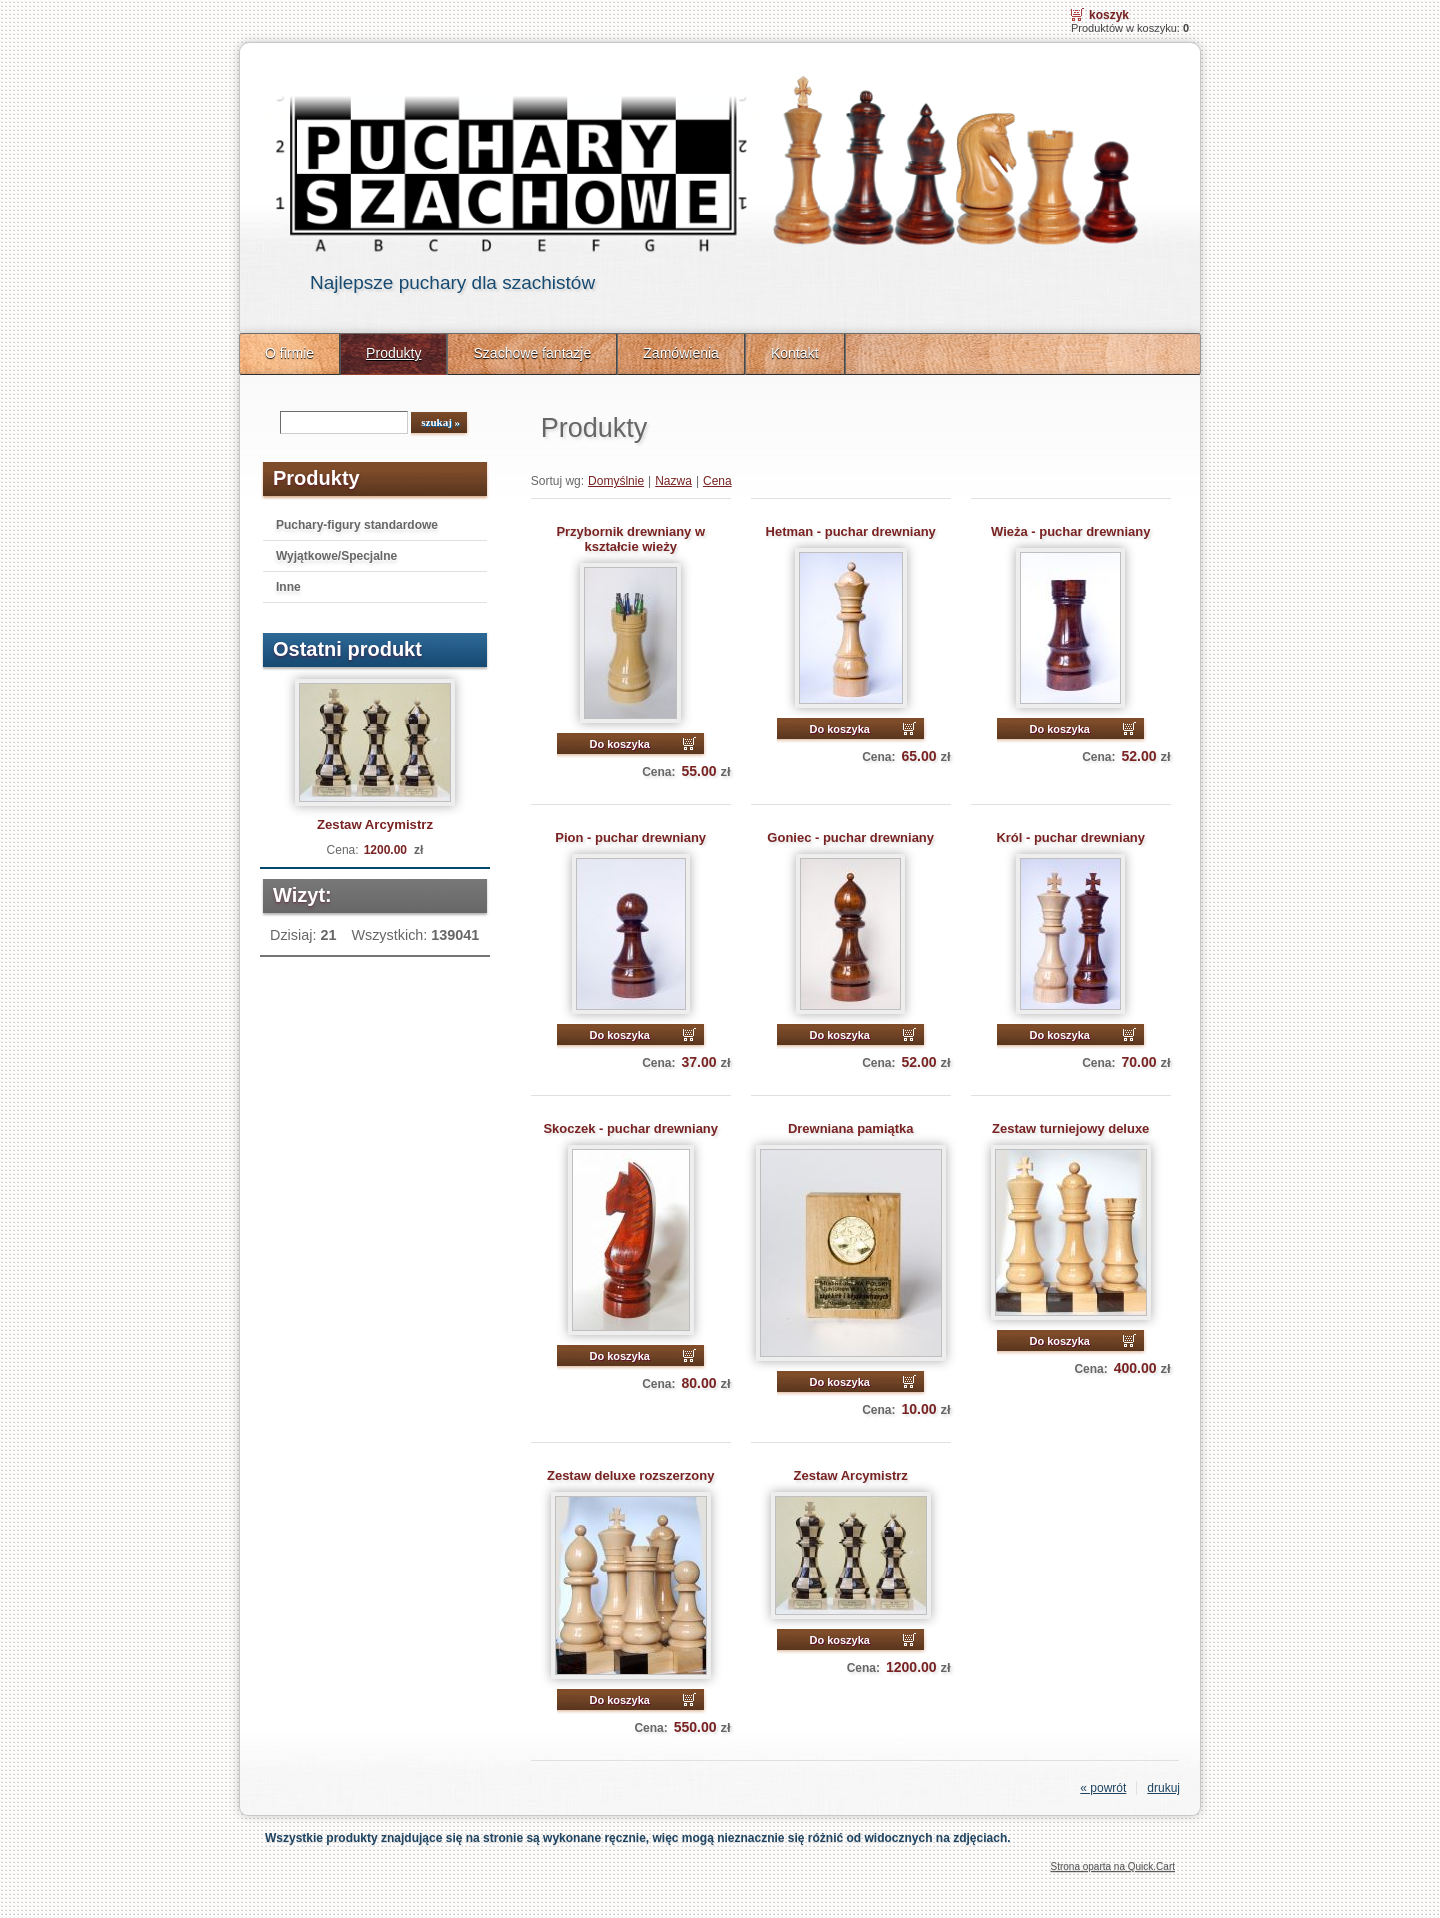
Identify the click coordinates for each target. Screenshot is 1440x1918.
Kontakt (795, 353)
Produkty (393, 353)
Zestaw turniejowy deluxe (1070, 1128)
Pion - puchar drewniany (630, 837)
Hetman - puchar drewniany (851, 531)
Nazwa (673, 481)
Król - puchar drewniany (1070, 837)
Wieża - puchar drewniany (1070, 531)
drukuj (1163, 1788)
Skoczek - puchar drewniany (630, 1128)
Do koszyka (619, 744)
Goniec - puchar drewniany (850, 837)
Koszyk (1109, 15)
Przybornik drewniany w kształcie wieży (630, 539)
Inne (288, 587)
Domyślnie (616, 481)
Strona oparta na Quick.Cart (1112, 1866)
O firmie (289, 353)
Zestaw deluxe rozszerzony (630, 1475)
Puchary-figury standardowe (357, 525)
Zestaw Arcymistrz (375, 824)
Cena (717, 481)
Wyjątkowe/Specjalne (336, 556)
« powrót (1103, 1788)
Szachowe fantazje (532, 353)
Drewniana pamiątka (851, 1128)
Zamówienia (681, 353)
